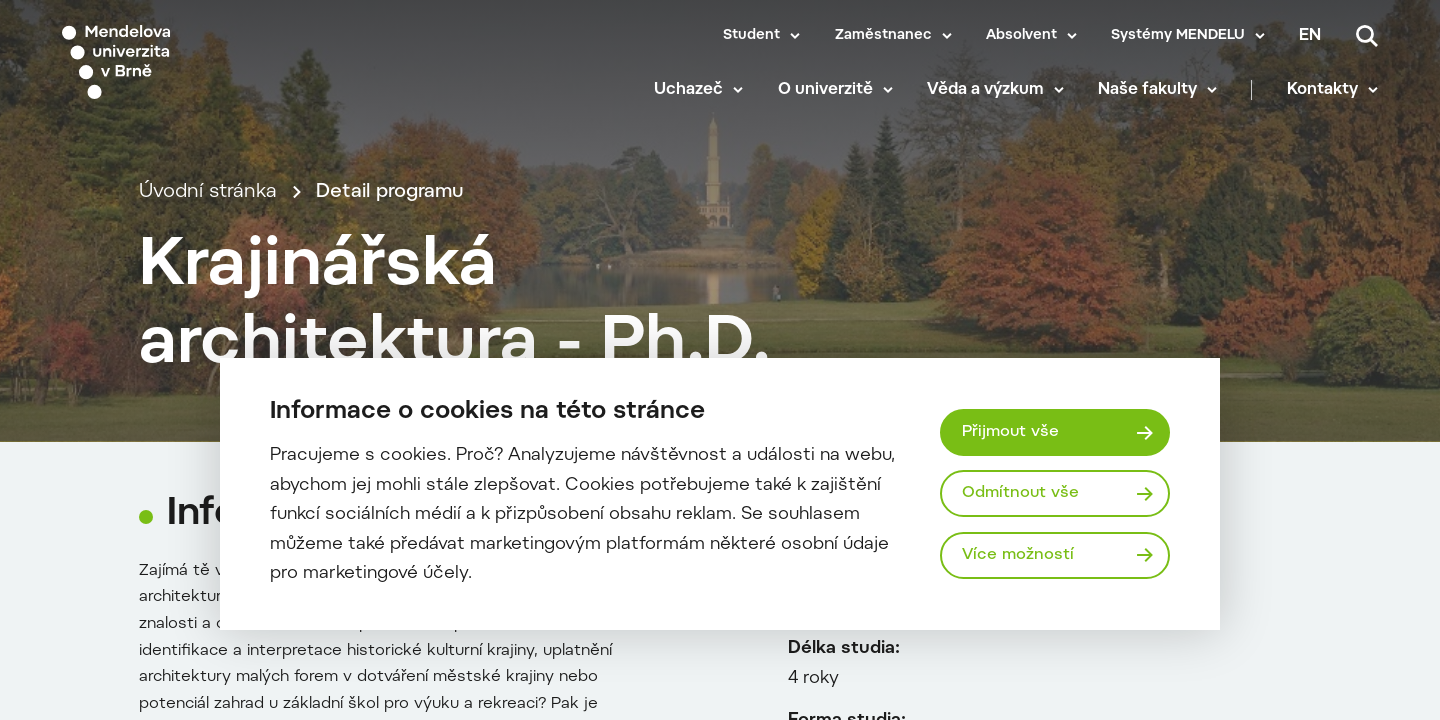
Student (751, 36)
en (1310, 36)
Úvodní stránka (208, 192)
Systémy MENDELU (1178, 36)
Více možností (1018, 555)
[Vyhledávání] (1367, 36)
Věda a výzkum (985, 90)
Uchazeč (688, 90)
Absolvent (1021, 36)
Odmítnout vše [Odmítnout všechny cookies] (1020, 493)
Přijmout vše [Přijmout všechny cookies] (1010, 432)
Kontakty (1322, 90)
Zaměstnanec (883, 36)
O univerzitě (825, 90)
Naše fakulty (1147, 90)
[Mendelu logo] (180, 62)
